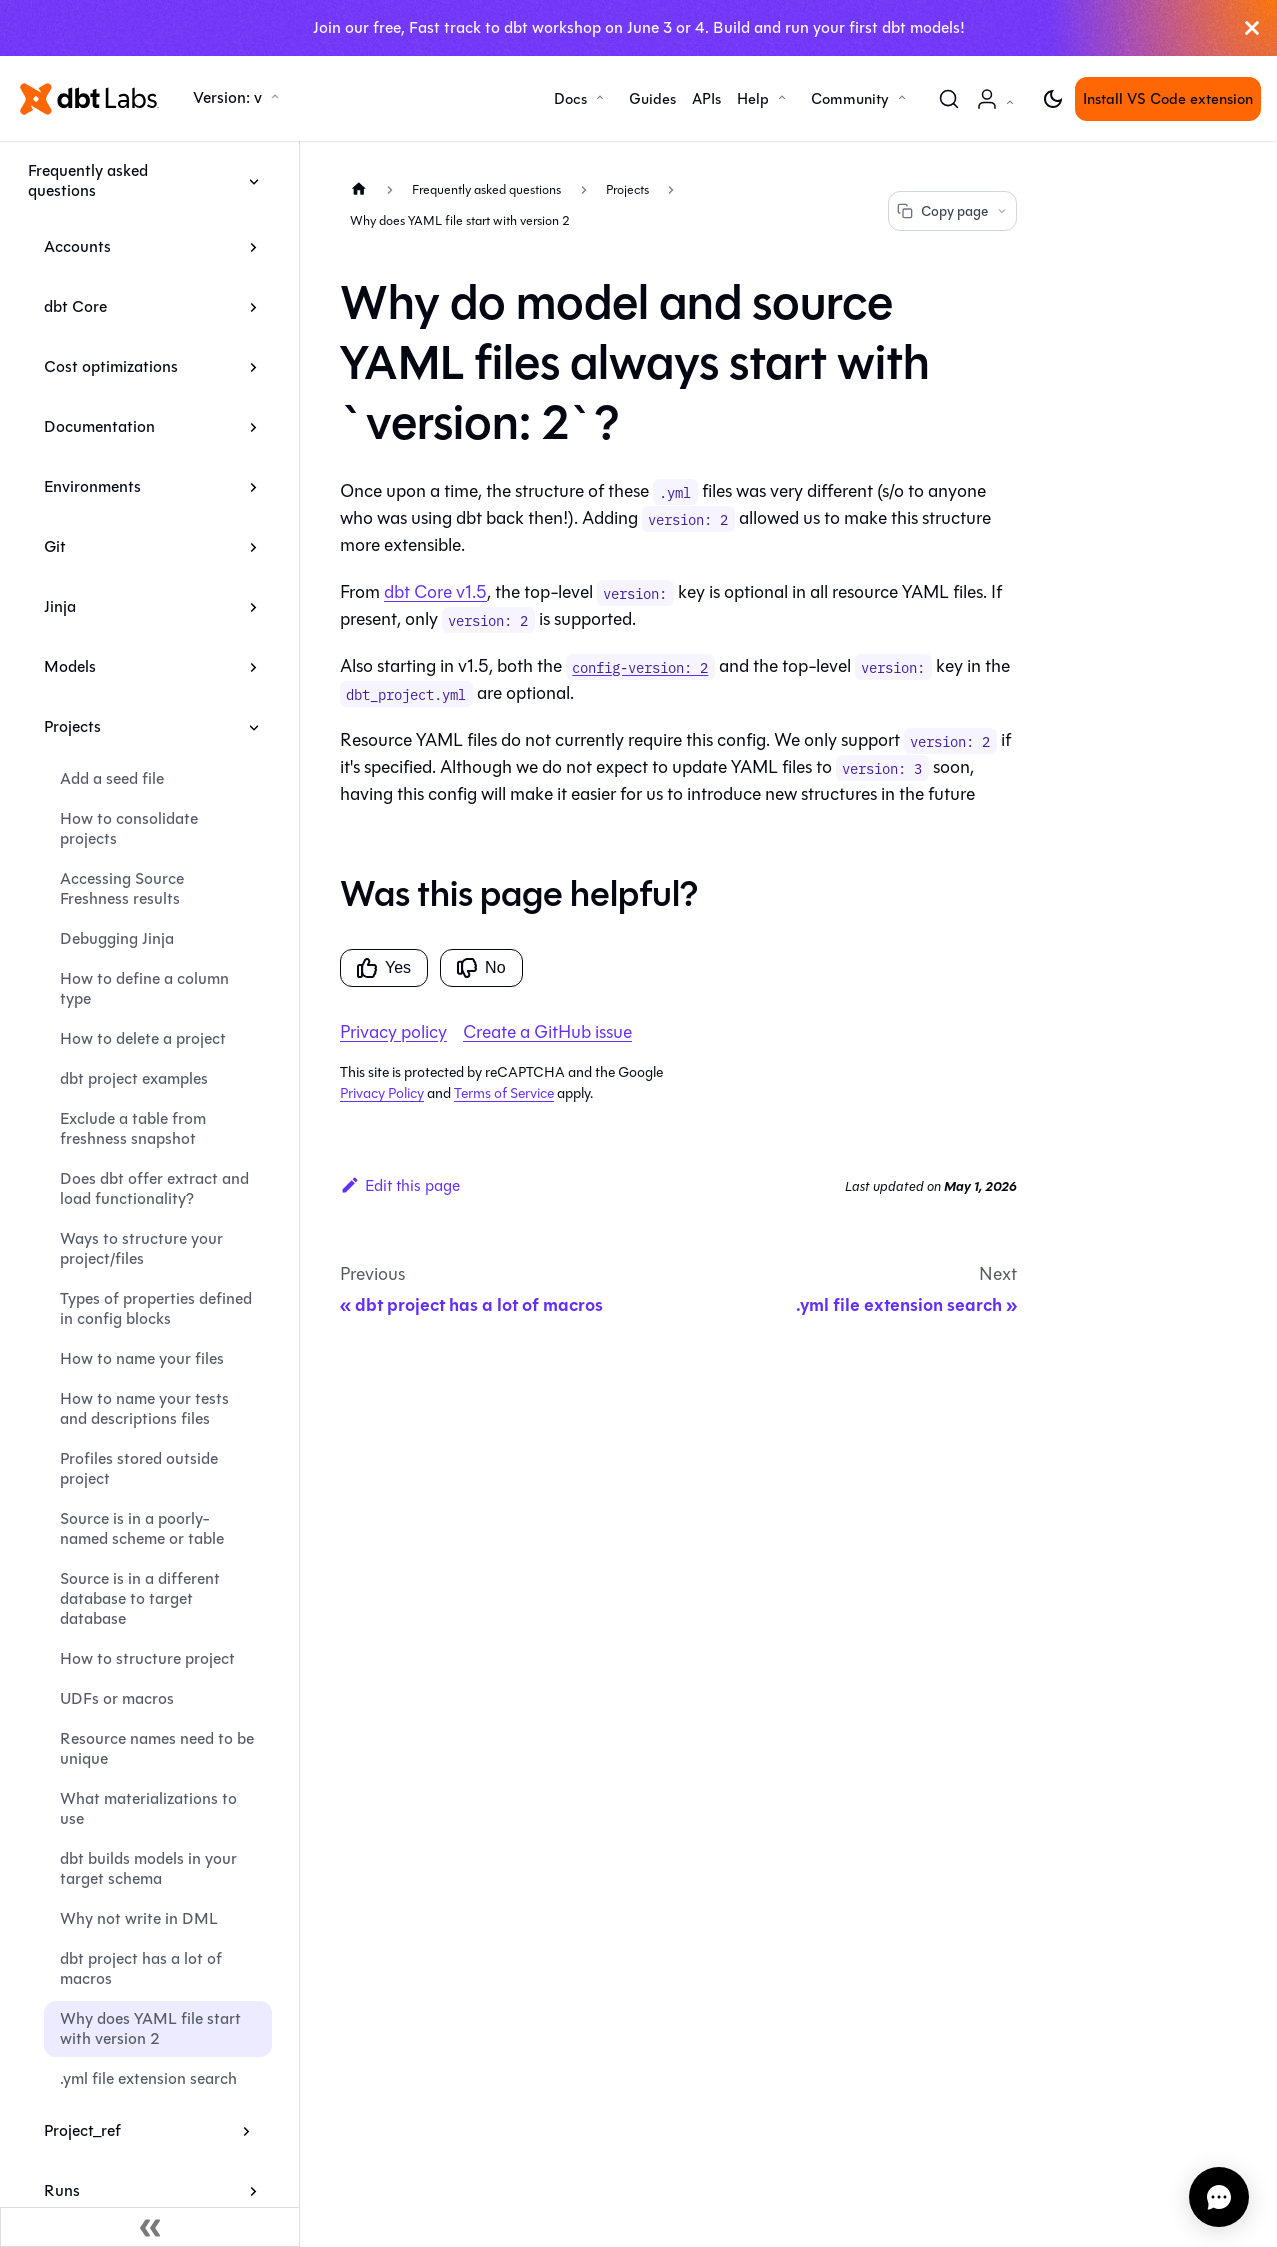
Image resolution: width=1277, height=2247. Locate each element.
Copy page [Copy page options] (952, 211)
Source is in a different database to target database (140, 1598)
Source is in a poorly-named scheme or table (142, 1528)
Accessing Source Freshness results (122, 888)
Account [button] (999, 109)
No (481, 968)
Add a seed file (112, 778)
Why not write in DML (139, 1918)
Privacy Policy (382, 1093)
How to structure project (147, 1658)
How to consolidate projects (129, 828)
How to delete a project (143, 1038)
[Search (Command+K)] (949, 99)
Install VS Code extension (1168, 99)
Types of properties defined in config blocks (156, 1308)
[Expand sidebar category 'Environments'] (253, 487)
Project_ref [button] (82, 2130)
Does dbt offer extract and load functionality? (154, 1188)
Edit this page (400, 1185)
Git (55, 546)
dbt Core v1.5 (435, 592)
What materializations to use (148, 1808)
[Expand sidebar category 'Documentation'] (253, 427)
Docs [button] (570, 99)
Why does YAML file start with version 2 (150, 2028)
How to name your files (142, 1358)
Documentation (99, 426)
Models (70, 666)
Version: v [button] (227, 97)
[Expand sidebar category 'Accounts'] (253, 247)
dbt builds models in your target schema (148, 1868)
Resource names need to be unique (157, 1748)
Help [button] (753, 99)
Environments (92, 486)
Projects (72, 726)
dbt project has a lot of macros (141, 1968)
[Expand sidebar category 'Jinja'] (253, 607)
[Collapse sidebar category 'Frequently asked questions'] (253, 181)
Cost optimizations (111, 366)
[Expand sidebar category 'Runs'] (253, 2191)
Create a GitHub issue (547, 1032)
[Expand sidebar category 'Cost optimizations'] (253, 367)
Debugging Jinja (117, 938)
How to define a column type (144, 988)
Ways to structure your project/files (141, 1248)
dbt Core (75, 306)
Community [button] (850, 99)
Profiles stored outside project (139, 1468)
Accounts (77, 246)
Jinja (60, 606)
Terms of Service (504, 1093)
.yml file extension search (148, 2078)
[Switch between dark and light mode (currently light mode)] (1053, 99)
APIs (706, 99)
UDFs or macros (117, 1698)
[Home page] (359, 188)
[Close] (1252, 28)
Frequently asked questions (88, 180)
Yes (384, 968)
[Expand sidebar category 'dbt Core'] (253, 307)
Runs (62, 2190)
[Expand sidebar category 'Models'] (253, 667)
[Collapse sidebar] (150, 2227)
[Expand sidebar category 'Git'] (253, 547)
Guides (652, 99)
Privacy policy (393, 1032)
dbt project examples (134, 1078)
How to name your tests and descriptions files (144, 1408)
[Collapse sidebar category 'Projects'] (253, 727)
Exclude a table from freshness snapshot (133, 1128)
